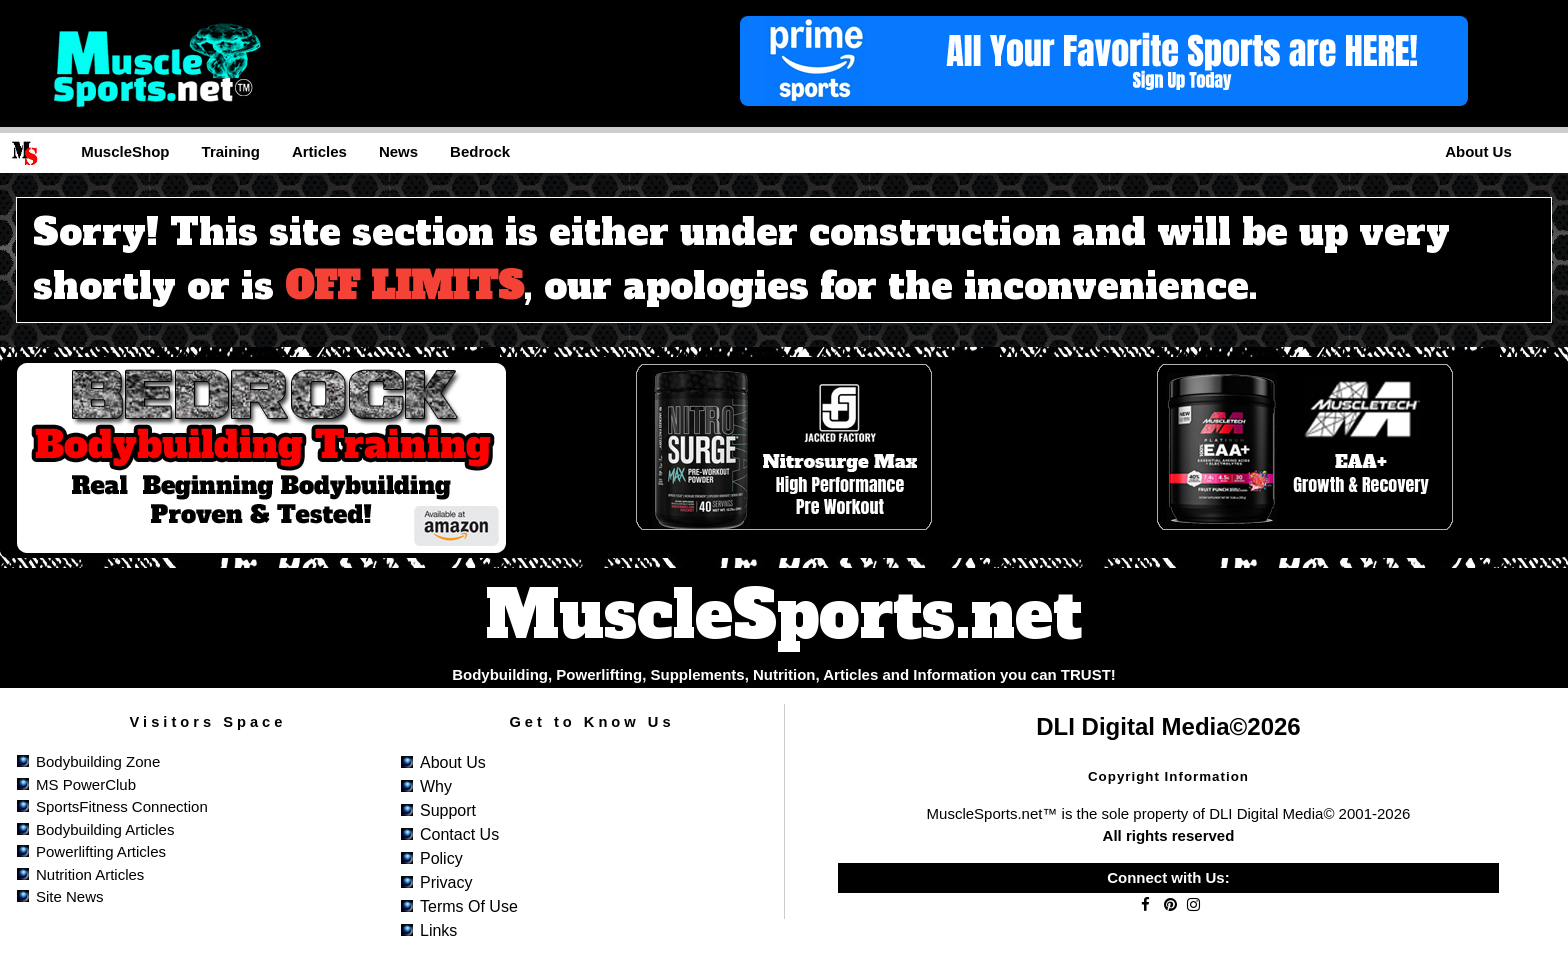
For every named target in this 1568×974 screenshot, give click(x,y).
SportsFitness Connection (122, 806)
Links (438, 930)
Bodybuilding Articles (105, 829)
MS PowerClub (86, 784)
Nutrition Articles (90, 874)
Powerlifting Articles (101, 851)
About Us (453, 762)
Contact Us (459, 834)
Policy (441, 858)
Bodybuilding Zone (98, 761)
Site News (70, 896)
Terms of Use (469, 906)
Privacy (446, 882)
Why (436, 786)
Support (448, 810)
